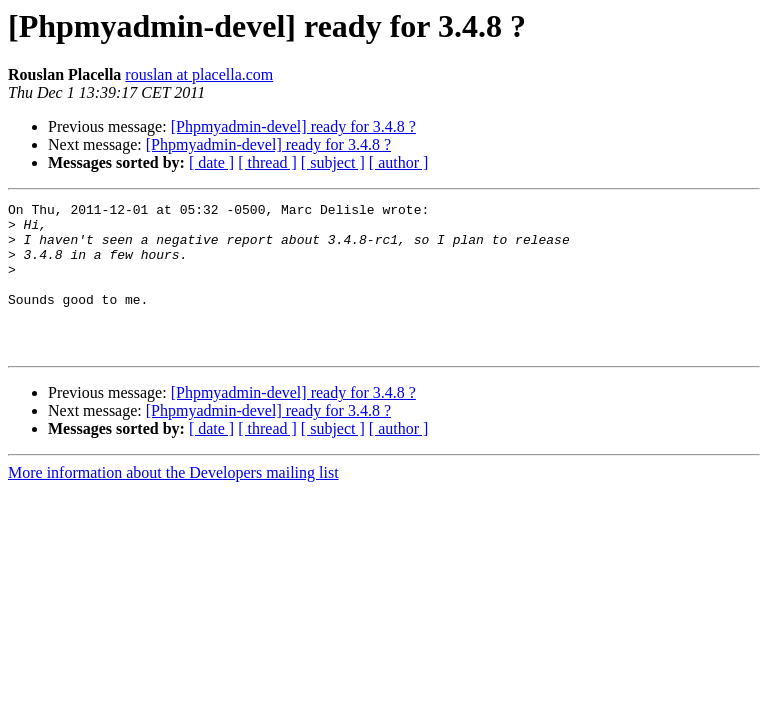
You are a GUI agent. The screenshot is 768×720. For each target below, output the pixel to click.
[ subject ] (333, 162)
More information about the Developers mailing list (173, 502)
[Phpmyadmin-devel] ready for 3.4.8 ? (293, 126)
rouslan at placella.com (199, 74)
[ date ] (211, 162)
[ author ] (399, 162)
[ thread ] (267, 162)
